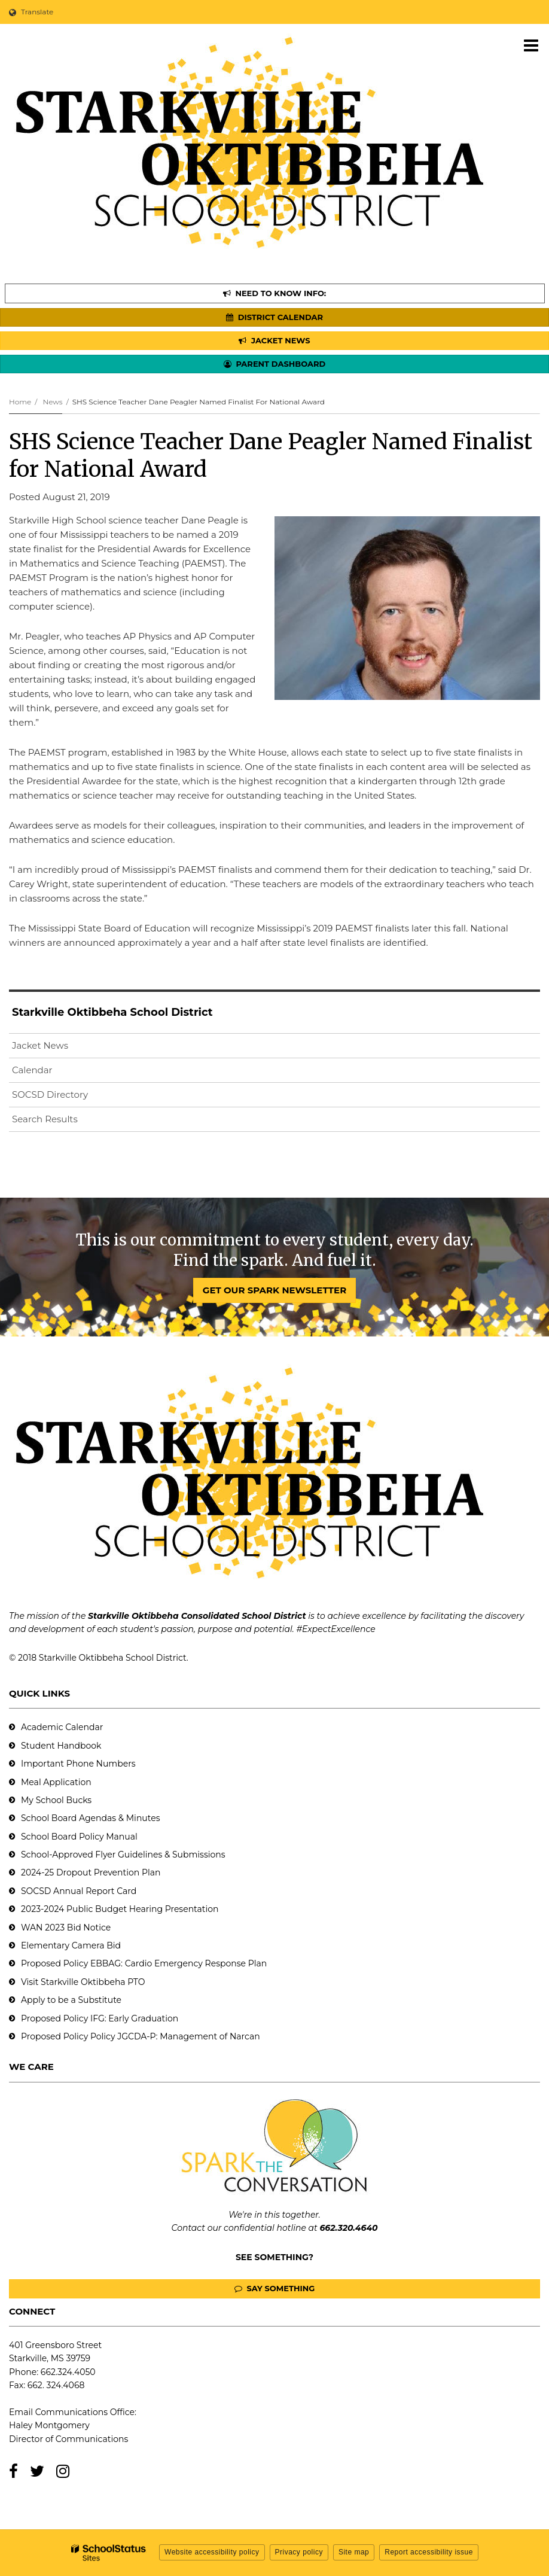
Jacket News (40, 1045)
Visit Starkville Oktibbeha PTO (83, 1982)
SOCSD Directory (50, 1094)
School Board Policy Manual (79, 1836)
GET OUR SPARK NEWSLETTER (274, 1290)
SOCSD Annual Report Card (78, 1891)
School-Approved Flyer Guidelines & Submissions (123, 1854)
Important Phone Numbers (78, 1763)
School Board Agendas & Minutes (90, 1818)
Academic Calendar (62, 1727)
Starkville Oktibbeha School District (112, 1012)
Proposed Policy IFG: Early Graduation (99, 2018)
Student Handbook (61, 1745)
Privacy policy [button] (299, 2552)
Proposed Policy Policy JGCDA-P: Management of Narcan (140, 2036)
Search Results (45, 1119)
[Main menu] (531, 45)
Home (20, 401)
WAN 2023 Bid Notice (66, 1927)
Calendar (32, 1070)
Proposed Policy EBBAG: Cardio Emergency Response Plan (144, 1963)
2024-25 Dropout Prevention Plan (90, 1872)
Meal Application (56, 1782)
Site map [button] (353, 2552)
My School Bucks (56, 1800)
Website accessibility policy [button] (212, 2552)
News (52, 401)
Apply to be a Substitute (71, 2000)
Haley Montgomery (49, 2425)
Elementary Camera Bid (71, 1945)
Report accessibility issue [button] (429, 2552)
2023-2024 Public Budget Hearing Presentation (119, 1909)
